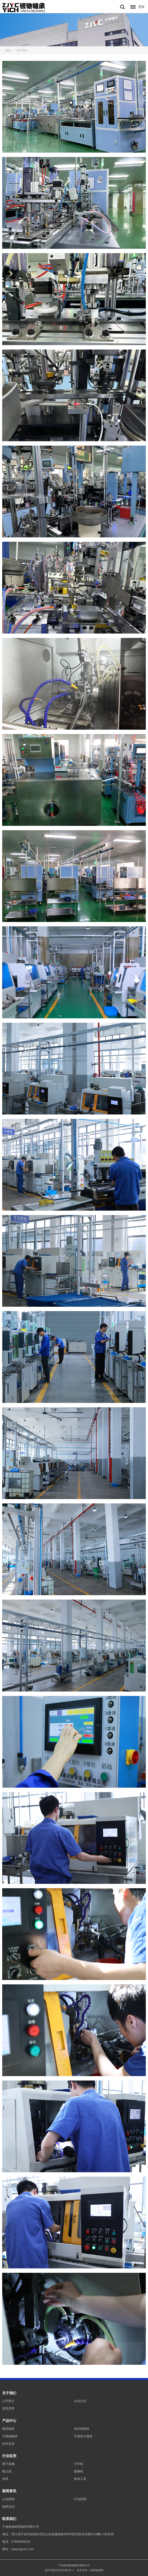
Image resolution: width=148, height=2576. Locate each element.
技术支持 (8, 2443)
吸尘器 (6, 2471)
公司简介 (8, 2401)
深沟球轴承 (81, 2428)
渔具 (5, 2479)
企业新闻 (8, 2499)
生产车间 (22, 50)
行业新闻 (80, 2499)
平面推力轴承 (83, 2436)
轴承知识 (8, 2506)
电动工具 (80, 2479)
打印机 (78, 2464)
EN (141, 7)
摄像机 (78, 2471)
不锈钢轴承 (10, 2436)
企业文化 (80, 2401)
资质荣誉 (8, 2408)
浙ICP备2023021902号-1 (59, 2570)
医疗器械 (8, 2464)
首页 (8, 50)
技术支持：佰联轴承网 (90, 2570)
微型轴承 (8, 2428)
